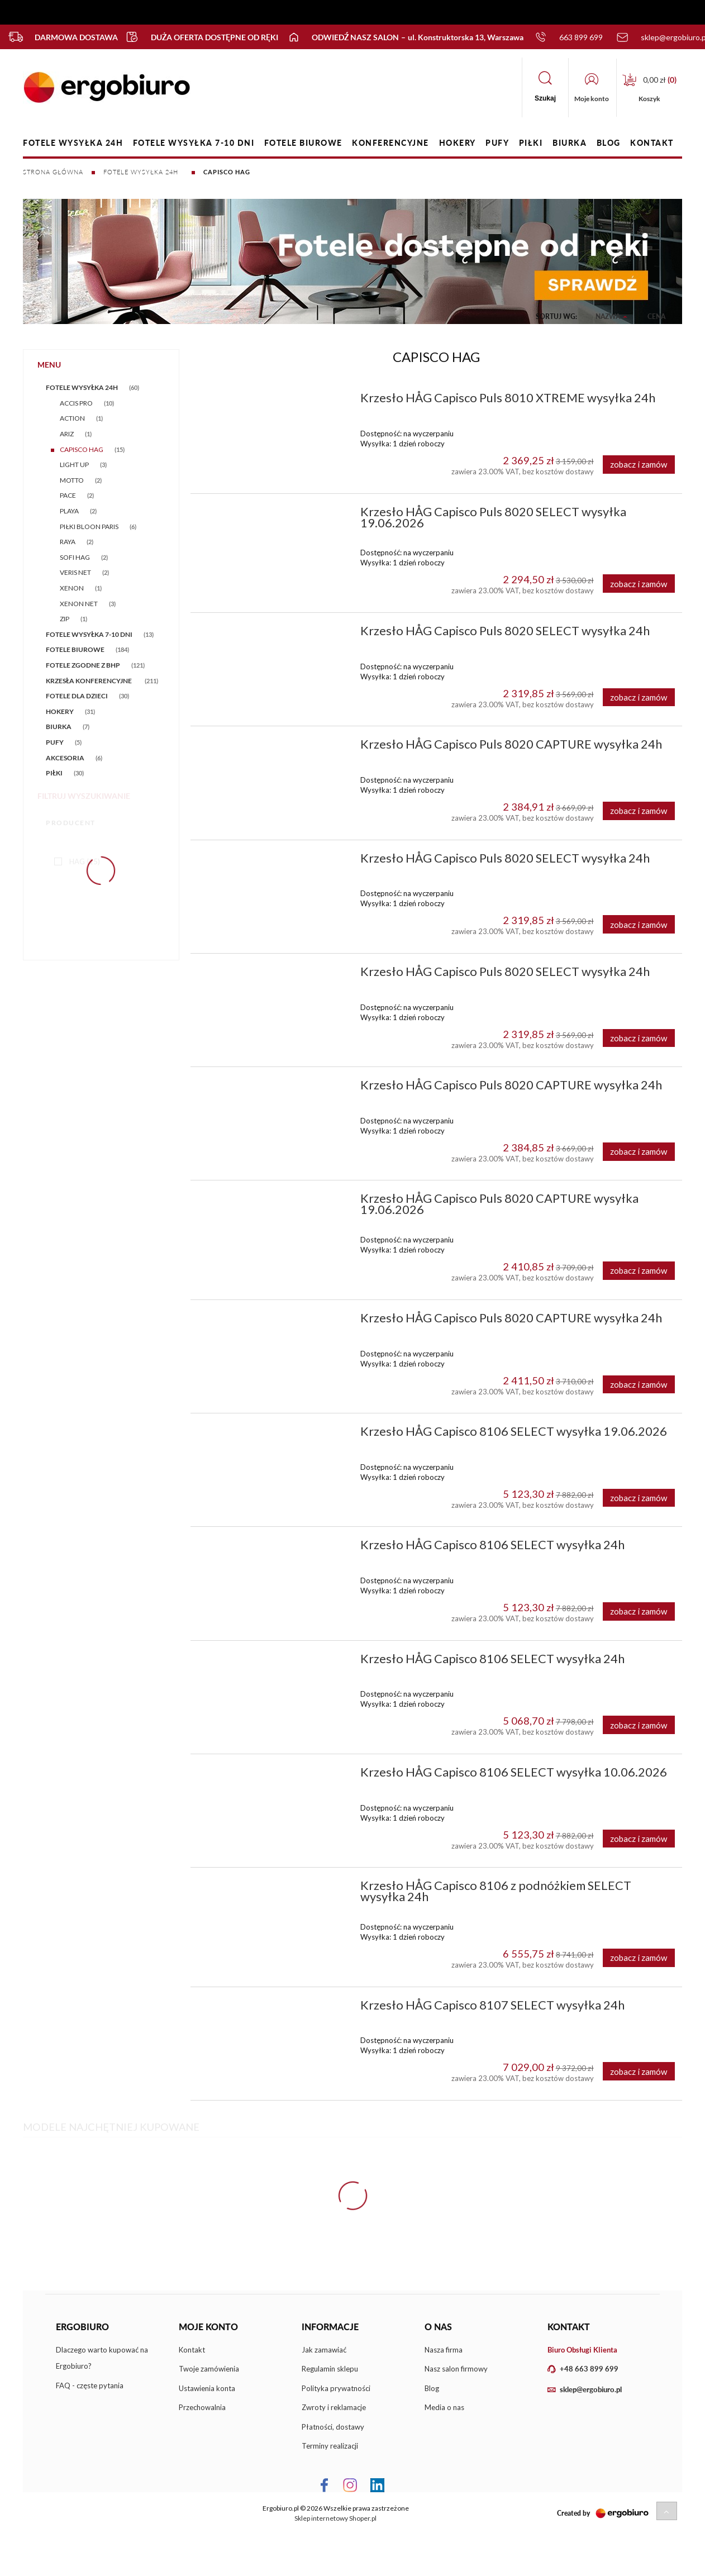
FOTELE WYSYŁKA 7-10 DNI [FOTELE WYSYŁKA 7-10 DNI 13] (89, 634)
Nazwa (608, 316)
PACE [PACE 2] (68, 495)
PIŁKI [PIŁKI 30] (54, 773)
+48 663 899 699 (589, 2368)
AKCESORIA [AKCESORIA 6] (65, 758)
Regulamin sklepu (330, 2368)
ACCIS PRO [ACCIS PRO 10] (76, 403)
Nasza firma (444, 2349)
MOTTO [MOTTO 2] (72, 480)
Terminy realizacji (330, 2445)
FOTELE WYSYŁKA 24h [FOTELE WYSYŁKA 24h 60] (82, 387)
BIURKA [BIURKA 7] (59, 726)
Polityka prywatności (336, 2388)
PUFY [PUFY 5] (55, 742)
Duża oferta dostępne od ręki (196, 37)
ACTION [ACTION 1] (72, 418)
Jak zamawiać (324, 2349)
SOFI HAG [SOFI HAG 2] (75, 557)
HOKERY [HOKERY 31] (60, 711)
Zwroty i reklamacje (334, 2407)
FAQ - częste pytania (89, 2385)
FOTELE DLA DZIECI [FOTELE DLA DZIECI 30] (77, 696)
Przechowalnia (202, 2407)
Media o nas (444, 2407)
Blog (432, 2388)
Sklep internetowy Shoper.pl (335, 2518)
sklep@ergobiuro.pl (591, 2389)
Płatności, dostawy (333, 2426)
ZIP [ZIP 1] (64, 619)
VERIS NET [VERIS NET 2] (75, 572)
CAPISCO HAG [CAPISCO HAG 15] (81, 449)
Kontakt (192, 2349)
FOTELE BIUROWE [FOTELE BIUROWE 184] (75, 649)
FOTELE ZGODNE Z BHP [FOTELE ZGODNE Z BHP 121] (83, 665)
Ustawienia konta (207, 2388)
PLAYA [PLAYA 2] (69, 511)
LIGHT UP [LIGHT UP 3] (74, 464)
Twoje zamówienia (209, 2368)
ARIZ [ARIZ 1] (67, 434)
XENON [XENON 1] (72, 588)
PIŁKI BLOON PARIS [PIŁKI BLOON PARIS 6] (89, 526)
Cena (656, 316)
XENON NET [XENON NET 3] (79, 603)
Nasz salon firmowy (456, 2368)
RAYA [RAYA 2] (67, 541)
